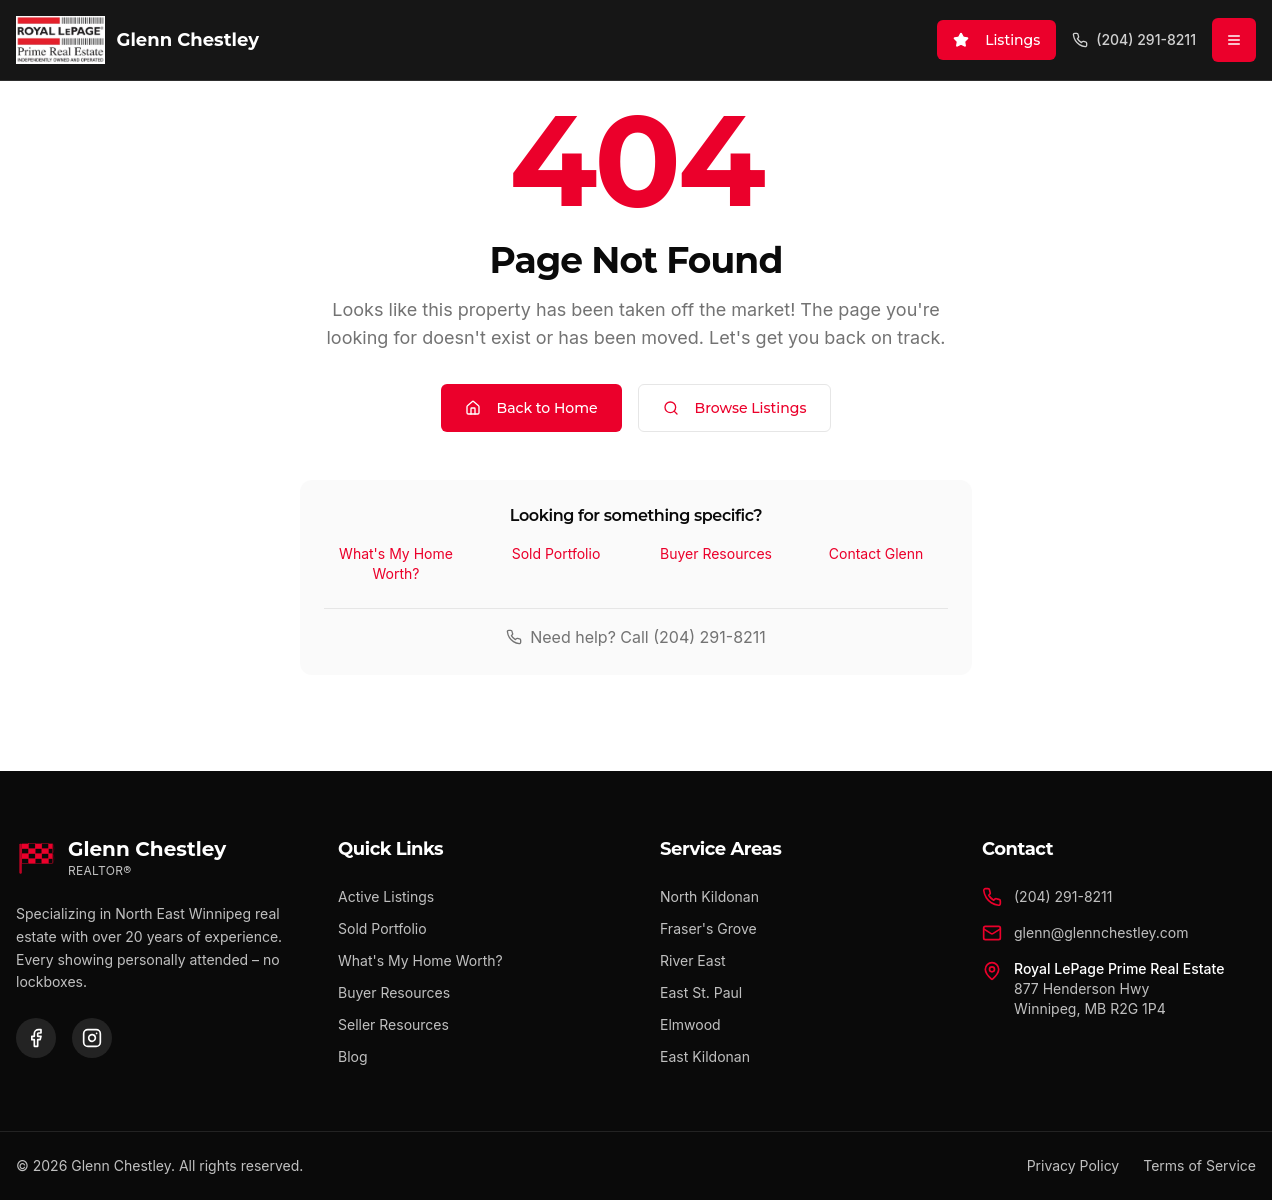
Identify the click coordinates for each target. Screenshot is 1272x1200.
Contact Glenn (876, 553)
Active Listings (386, 896)
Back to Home (531, 408)
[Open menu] (1234, 40)
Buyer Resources (716, 553)
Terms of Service (1199, 1165)
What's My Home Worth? (396, 563)
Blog (353, 1056)
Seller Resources (393, 1024)
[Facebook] (36, 1038)
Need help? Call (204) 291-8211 (636, 637)
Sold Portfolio (556, 553)
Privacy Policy (1073, 1165)
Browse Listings (735, 408)
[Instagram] (92, 1038)
